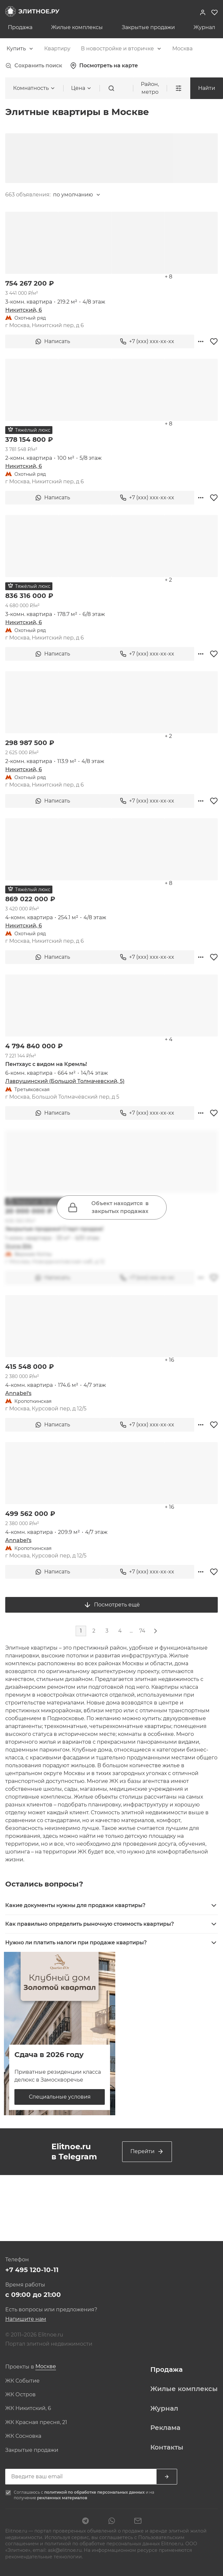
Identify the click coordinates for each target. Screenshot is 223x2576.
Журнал (204, 27)
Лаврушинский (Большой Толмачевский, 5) (64, 1081)
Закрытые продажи (148, 27)
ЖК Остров (20, 2395)
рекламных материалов (62, 2497)
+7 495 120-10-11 (32, 2270)
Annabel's (18, 1393)
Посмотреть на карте (104, 65)
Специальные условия (60, 2097)
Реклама (165, 2428)
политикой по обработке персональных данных (95, 2492)
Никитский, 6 (23, 310)
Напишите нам (25, 2319)
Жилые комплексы (77, 27)
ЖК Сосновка (23, 2436)
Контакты (166, 2447)
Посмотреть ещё (112, 1605)
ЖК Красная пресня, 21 (36, 2422)
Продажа (20, 27)
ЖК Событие (22, 2381)
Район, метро (150, 88)
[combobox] (20, 48)
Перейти (147, 2151)
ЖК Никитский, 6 (28, 2408)
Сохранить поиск (33, 65)
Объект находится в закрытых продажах (108, 1207)
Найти (206, 88)
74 (142, 1631)
